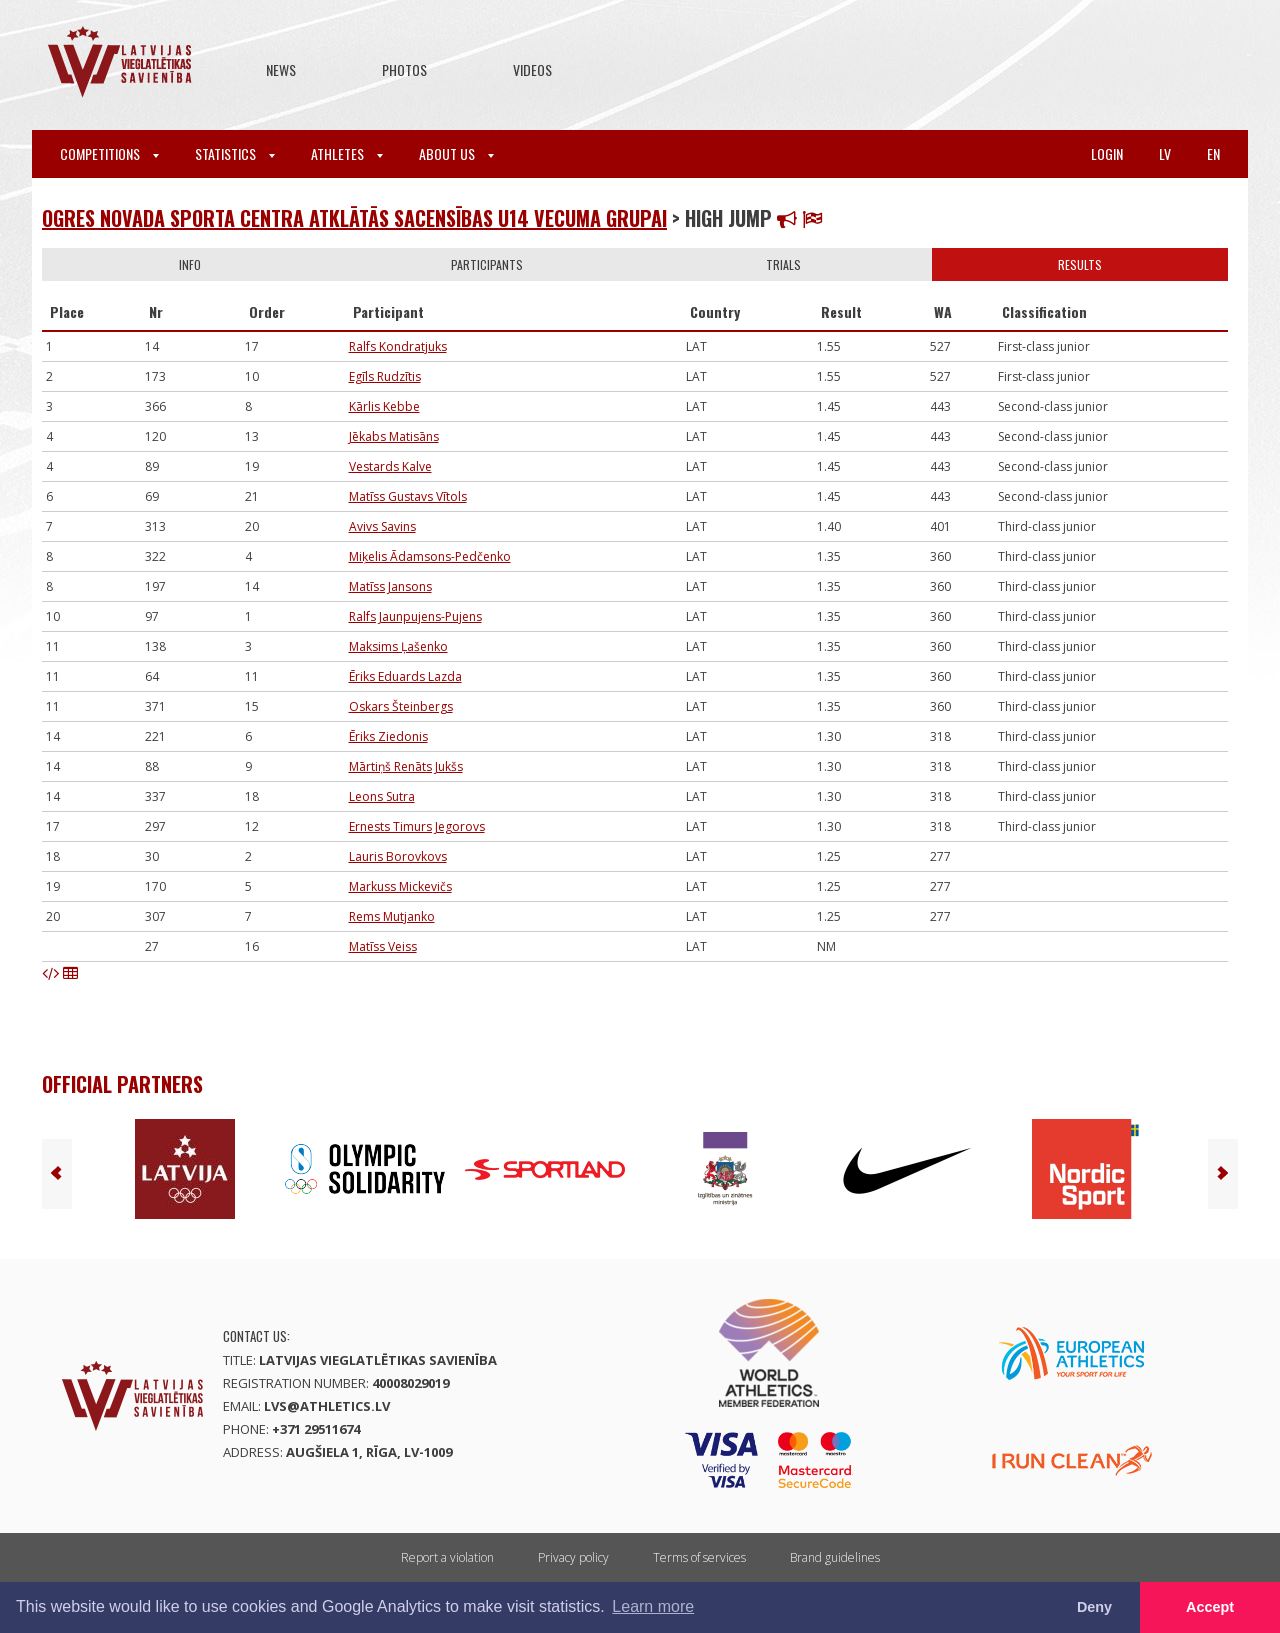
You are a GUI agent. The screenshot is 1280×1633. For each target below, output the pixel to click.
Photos (404, 69)
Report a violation (447, 1557)
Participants (487, 264)
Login (1107, 153)
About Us (456, 153)
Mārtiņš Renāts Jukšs (406, 766)
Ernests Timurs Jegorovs (417, 826)
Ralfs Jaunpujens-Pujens (415, 616)
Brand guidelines (835, 1557)
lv (1165, 153)
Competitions (109, 153)
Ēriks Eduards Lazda (405, 676)
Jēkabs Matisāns (394, 436)
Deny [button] (1094, 1607)
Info (190, 264)
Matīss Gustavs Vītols (408, 496)
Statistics (235, 153)
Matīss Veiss (383, 946)
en (1213, 153)
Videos (532, 69)
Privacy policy (573, 1557)
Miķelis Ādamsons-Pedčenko (430, 556)
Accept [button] (1210, 1607)
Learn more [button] (653, 1606)
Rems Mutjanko (392, 916)
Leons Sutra (382, 796)
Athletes (347, 153)
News (281, 69)
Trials (783, 264)
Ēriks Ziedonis (388, 736)
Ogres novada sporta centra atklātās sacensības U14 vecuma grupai (354, 218)
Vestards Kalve (390, 466)
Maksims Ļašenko (398, 646)
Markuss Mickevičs (400, 886)
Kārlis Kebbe (384, 406)
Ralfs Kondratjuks (398, 346)
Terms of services (699, 1557)
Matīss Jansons (390, 586)
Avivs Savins (382, 526)
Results (1080, 264)
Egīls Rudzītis (385, 376)
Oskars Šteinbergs (401, 706)
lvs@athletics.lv (327, 1406)
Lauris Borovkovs (398, 856)
